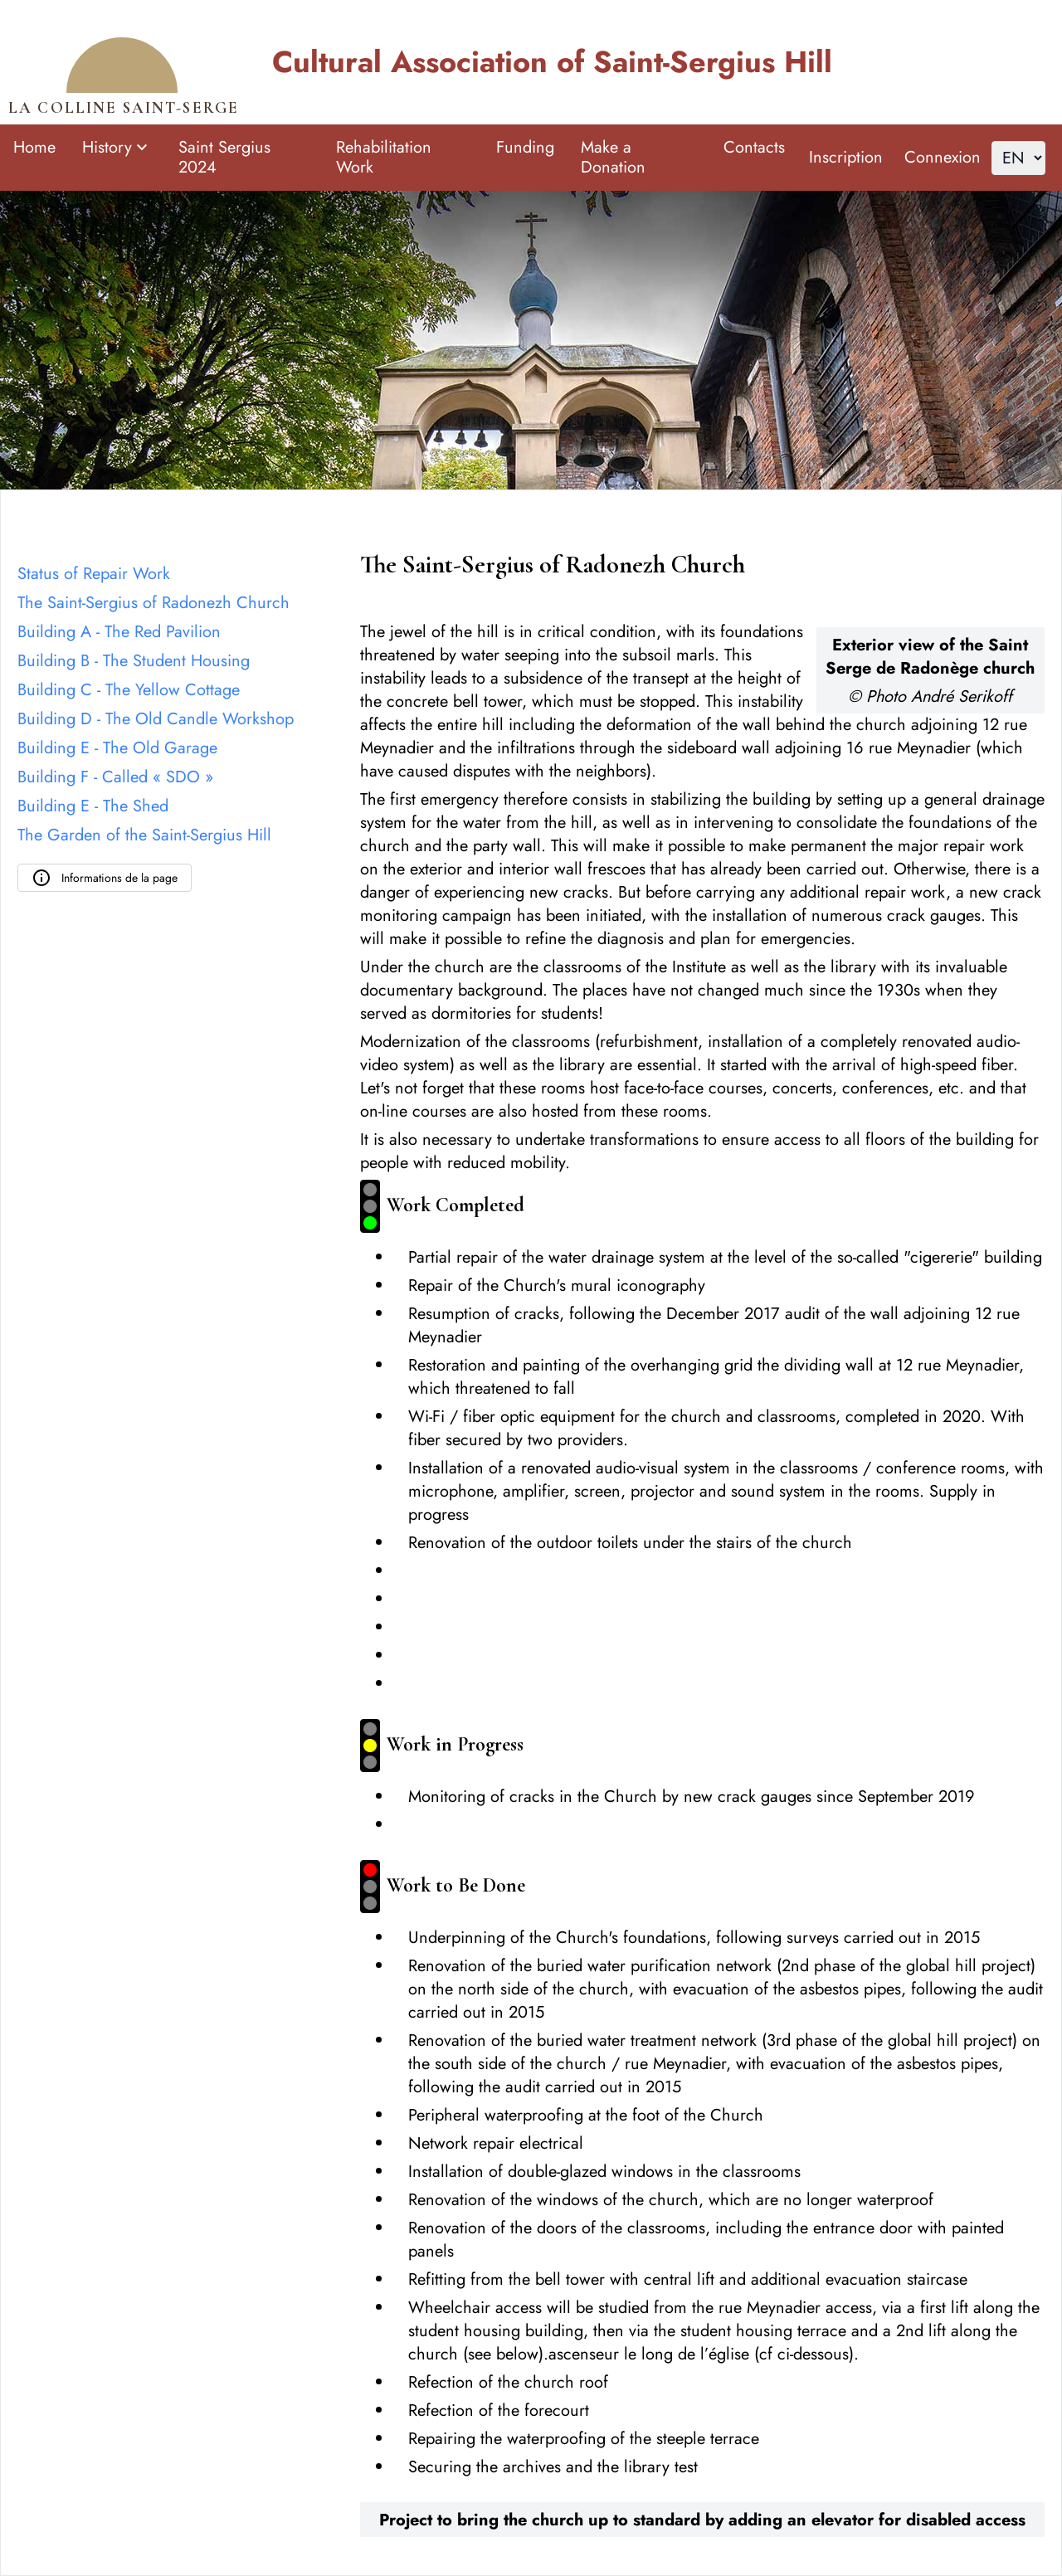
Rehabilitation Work (383, 157)
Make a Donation (613, 157)
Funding (525, 147)
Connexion (942, 157)
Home (34, 147)
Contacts (754, 147)
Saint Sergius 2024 (224, 157)
